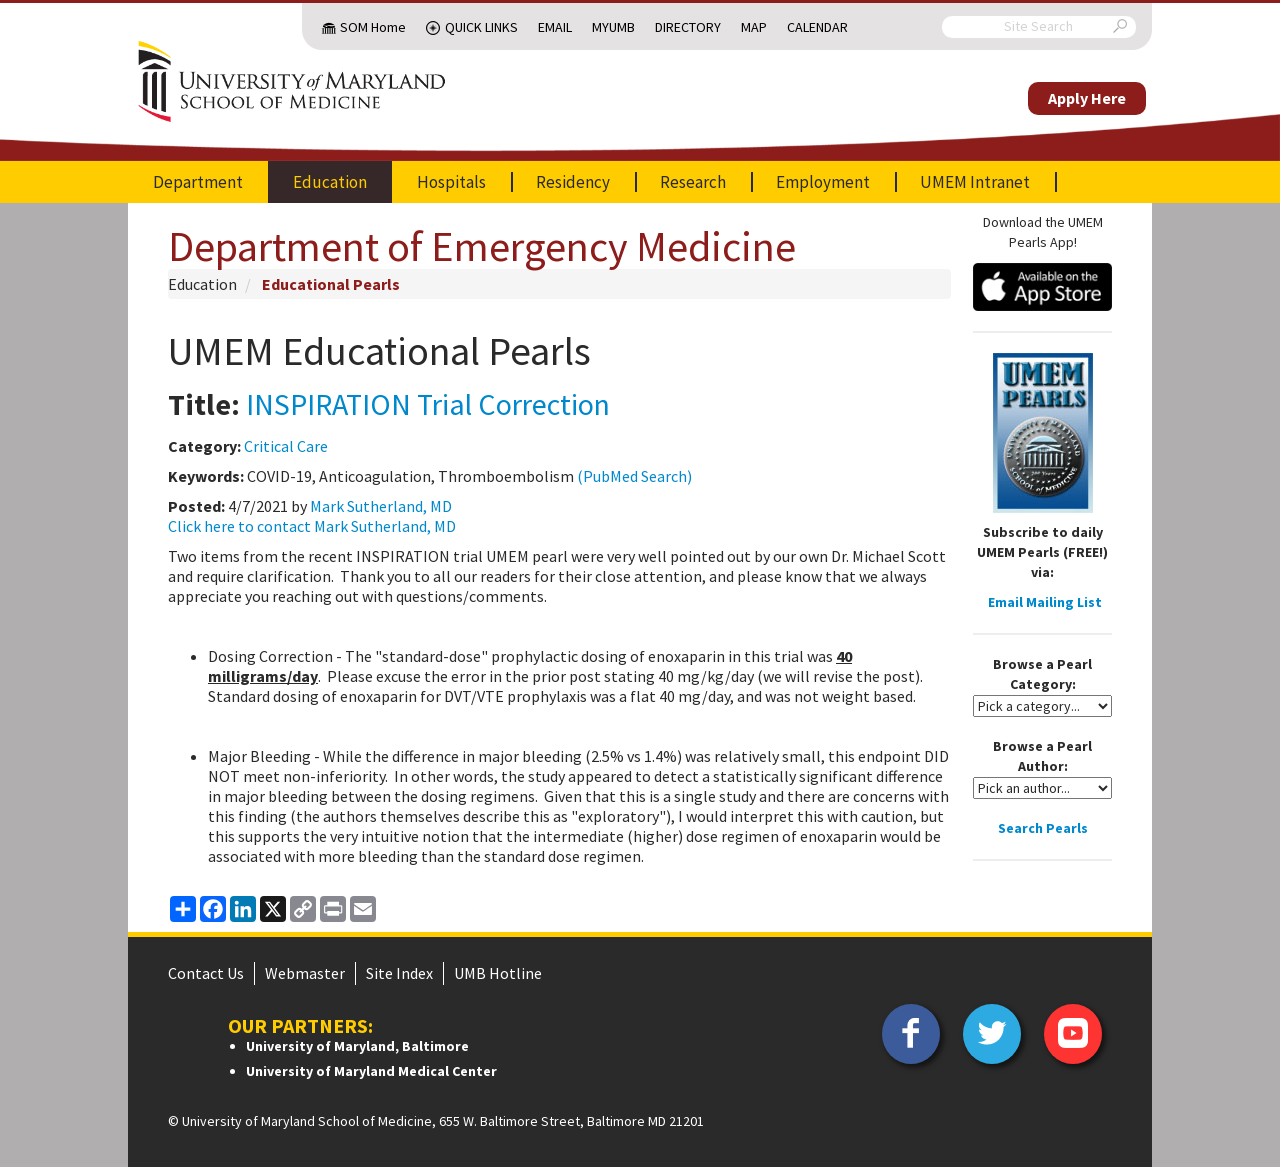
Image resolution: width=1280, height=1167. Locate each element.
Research (693, 182)
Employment (823, 182)
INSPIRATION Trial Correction (428, 404)
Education (330, 182)
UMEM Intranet (975, 182)
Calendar (817, 27)
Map (754, 27)
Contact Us (206, 973)
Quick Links (481, 27)
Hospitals (451, 182)
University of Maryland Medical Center (371, 1071)
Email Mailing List (1045, 602)
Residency (573, 182)
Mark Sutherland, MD (381, 506)
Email (555, 27)
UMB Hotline (498, 973)
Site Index (399, 973)
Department (198, 182)
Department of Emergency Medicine (482, 246)
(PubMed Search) (634, 476)
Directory (688, 27)
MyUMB (613, 27)
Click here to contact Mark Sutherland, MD (312, 526)
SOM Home (373, 27)
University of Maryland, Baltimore (357, 1046)
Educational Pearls (331, 284)
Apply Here (1087, 98)
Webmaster (305, 973)
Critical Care (286, 446)
